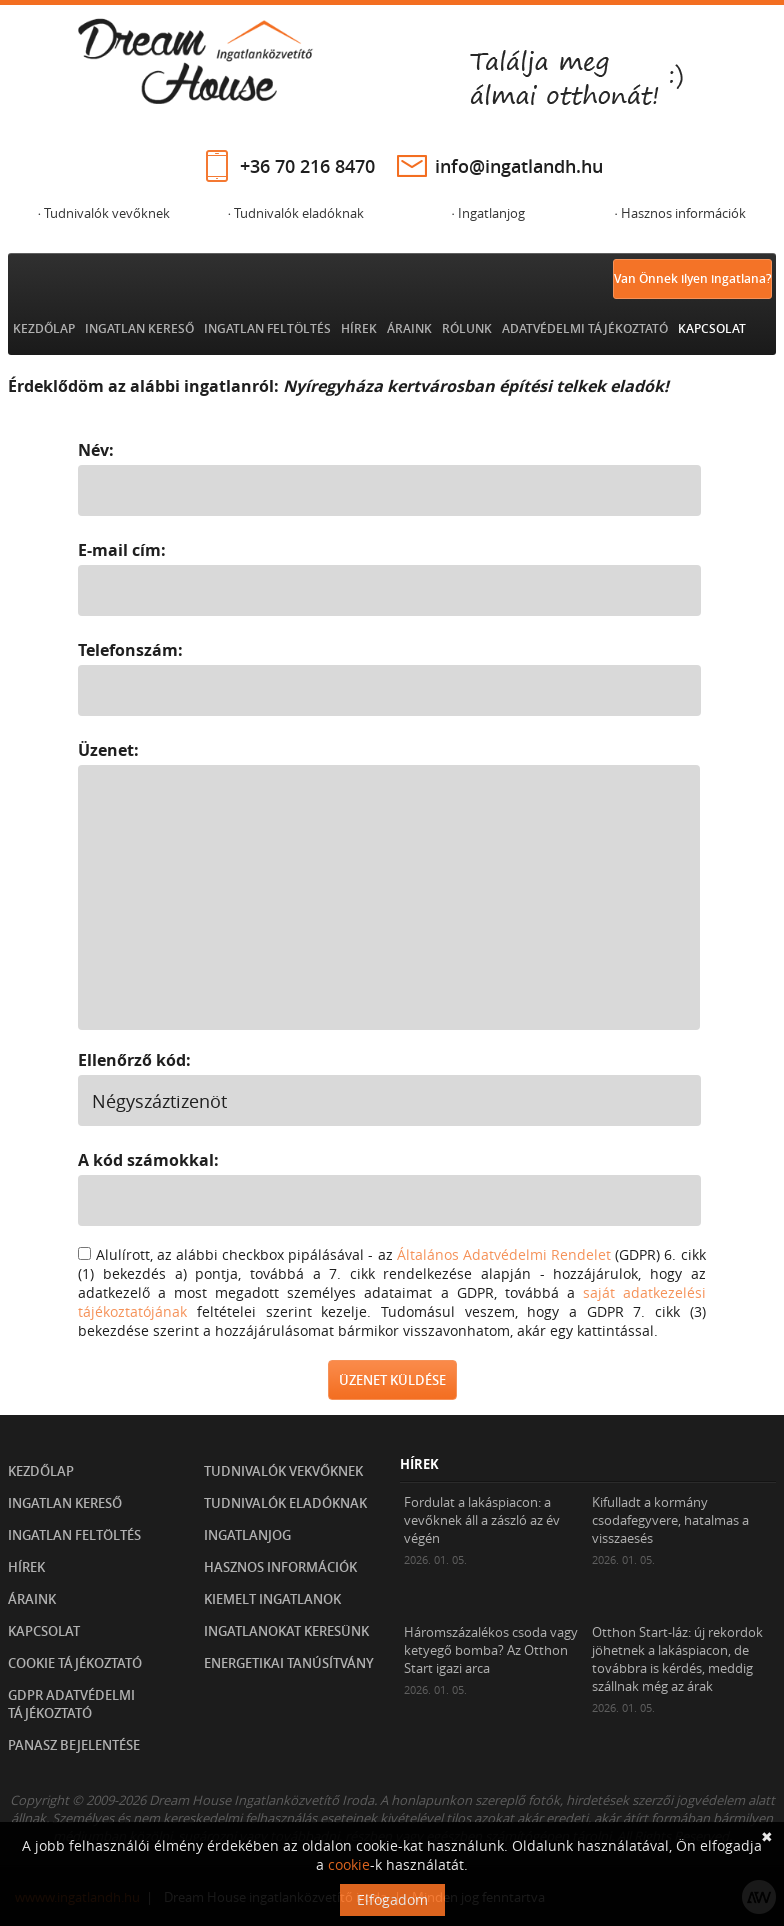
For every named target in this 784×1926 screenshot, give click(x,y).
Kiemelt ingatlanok (272, 1599)
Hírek (359, 328)
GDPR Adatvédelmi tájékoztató (71, 1704)
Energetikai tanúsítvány (289, 1663)
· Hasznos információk (679, 213)
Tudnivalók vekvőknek (283, 1471)
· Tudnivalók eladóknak (296, 213)
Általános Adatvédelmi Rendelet (504, 1254)
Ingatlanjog (247, 1535)
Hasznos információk (280, 1567)
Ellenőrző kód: (134, 1060)
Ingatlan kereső (139, 328)
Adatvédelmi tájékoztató (585, 328)
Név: (96, 450)
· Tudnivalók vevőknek (104, 213)
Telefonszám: (130, 650)
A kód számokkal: (148, 1160)
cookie (349, 1864)
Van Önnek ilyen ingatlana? (692, 278)
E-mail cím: (122, 550)
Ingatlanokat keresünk (286, 1631)
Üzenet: (108, 750)
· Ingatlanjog (487, 213)
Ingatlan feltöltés (267, 328)
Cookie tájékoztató (75, 1663)
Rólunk (467, 328)
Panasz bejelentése (74, 1745)
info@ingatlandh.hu (519, 166)
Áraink (409, 328)
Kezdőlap (44, 328)
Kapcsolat (712, 328)
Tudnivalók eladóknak (285, 1503)
